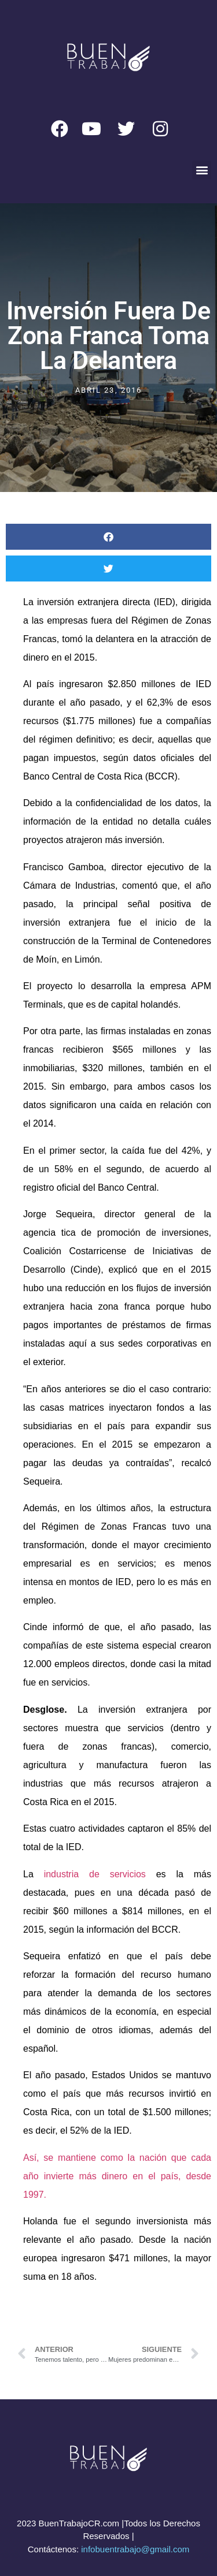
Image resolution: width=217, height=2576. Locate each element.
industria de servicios (95, 1874)
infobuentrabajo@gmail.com (135, 2549)
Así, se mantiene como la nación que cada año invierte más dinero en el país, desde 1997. (117, 2176)
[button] (201, 170)
